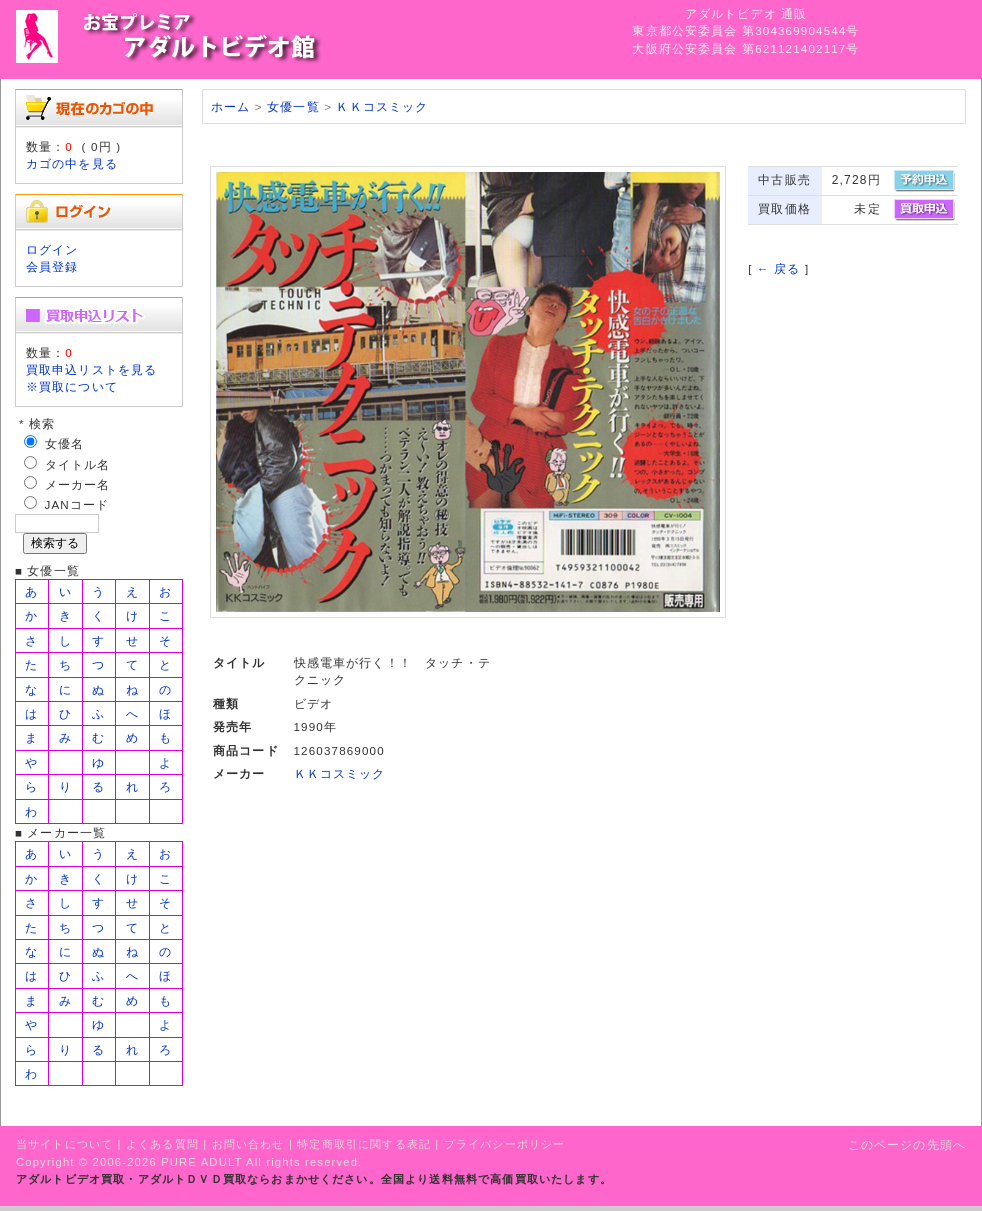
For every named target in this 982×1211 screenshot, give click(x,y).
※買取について (72, 386)
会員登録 (52, 266)
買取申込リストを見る (92, 369)
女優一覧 (293, 106)
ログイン (52, 249)
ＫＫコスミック (382, 106)
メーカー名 (78, 484)
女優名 (64, 443)
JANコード (77, 504)
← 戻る (778, 268)
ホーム (230, 106)
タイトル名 (78, 464)
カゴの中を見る (72, 163)
